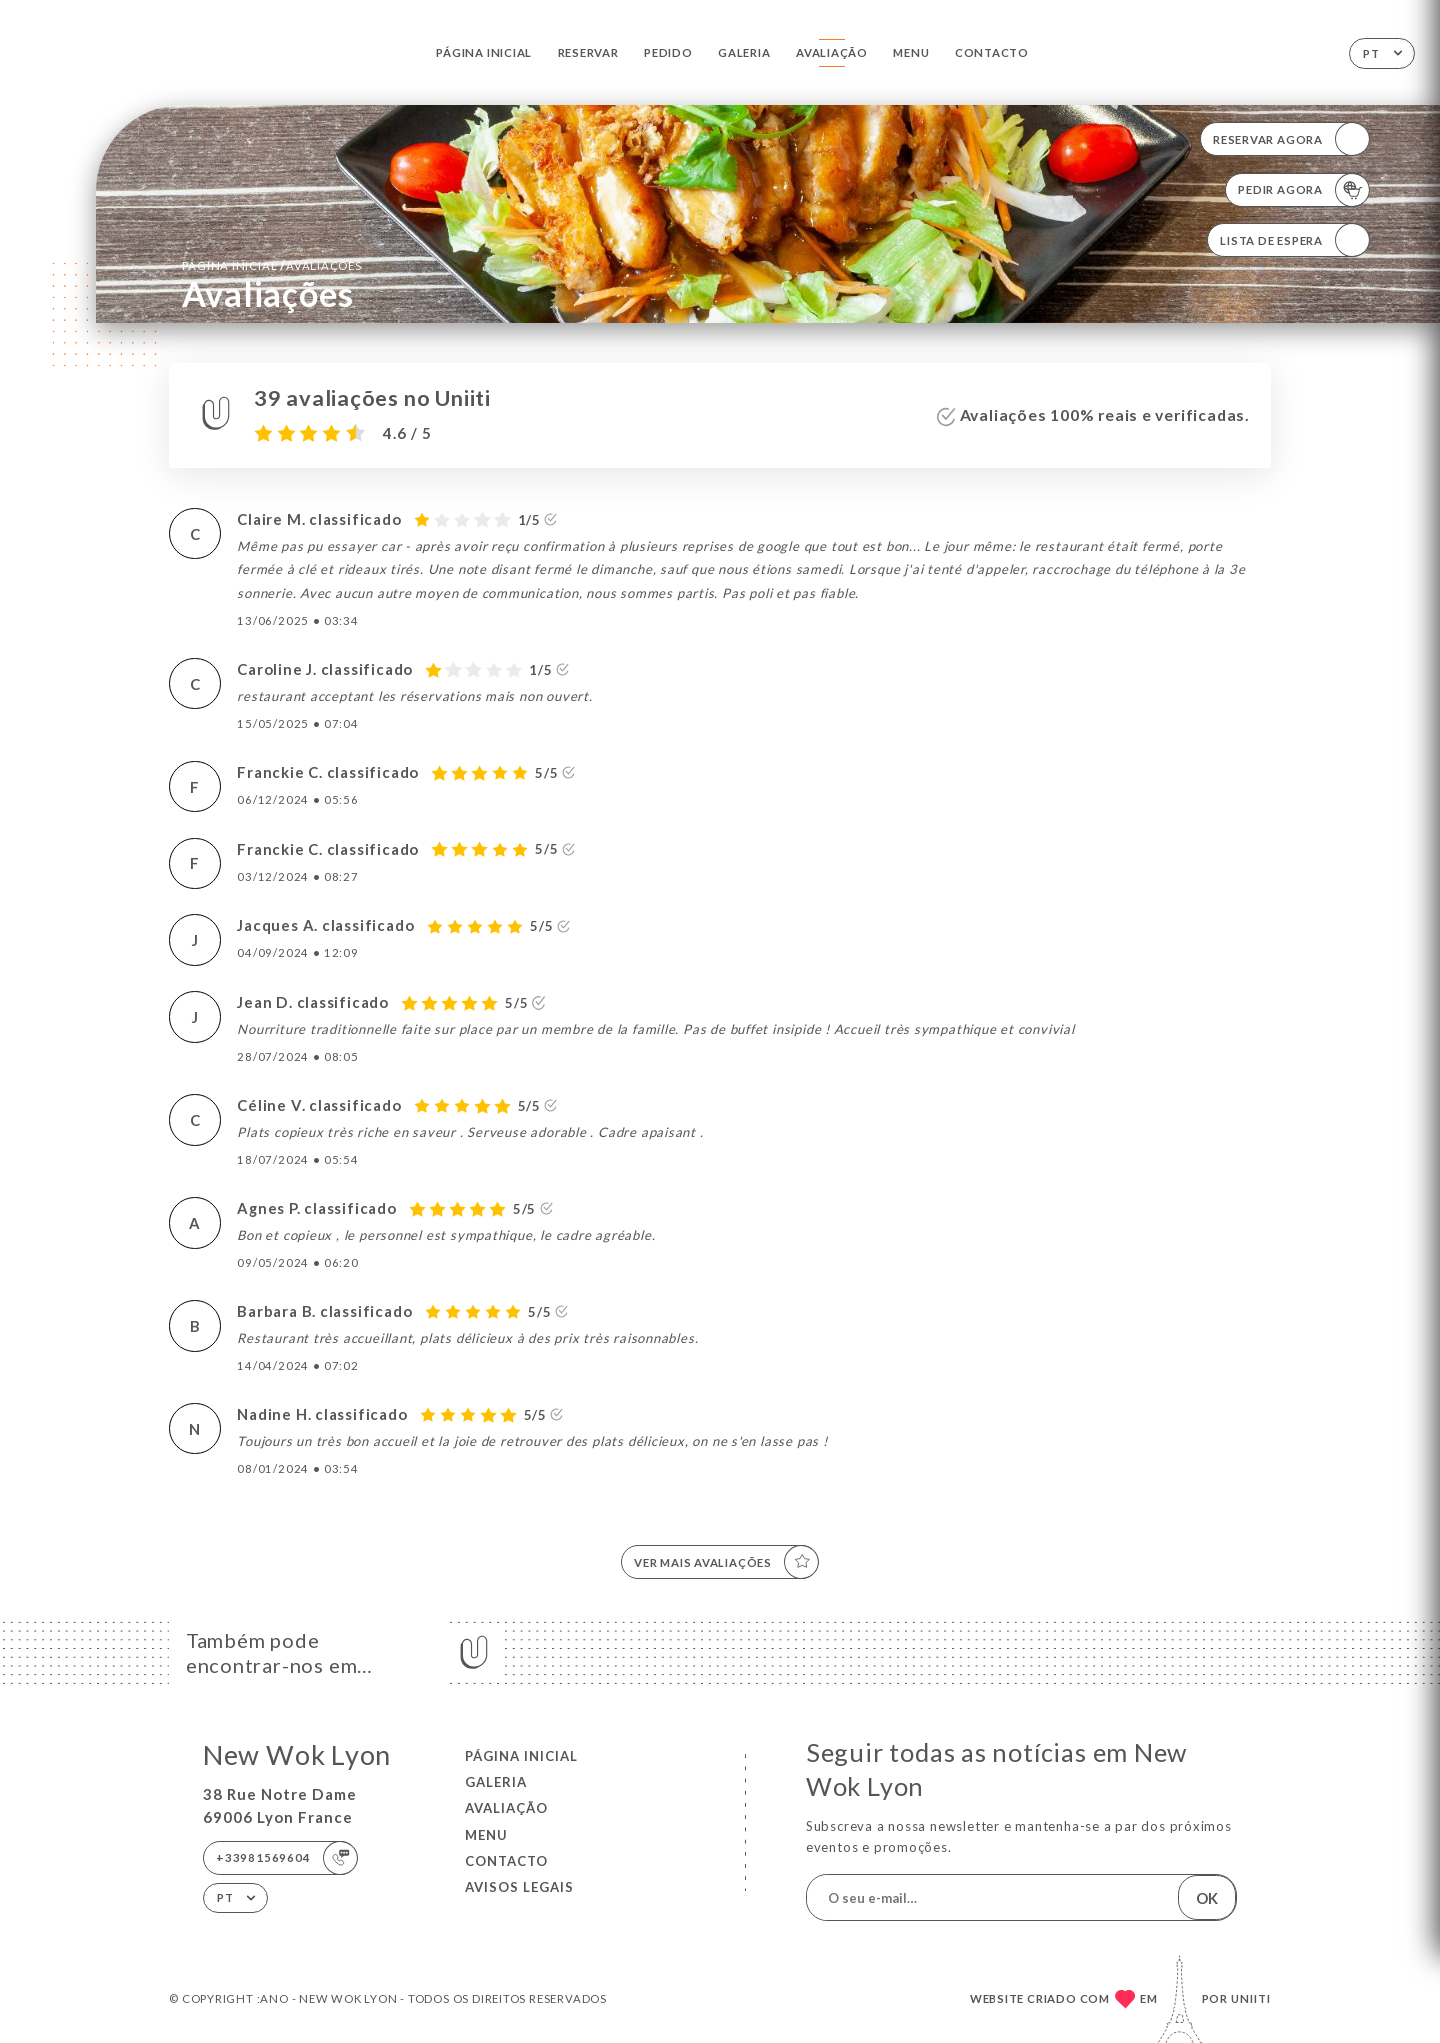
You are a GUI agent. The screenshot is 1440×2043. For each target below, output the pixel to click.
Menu (911, 52)
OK (1207, 1898)
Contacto (992, 52)
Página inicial (484, 52)
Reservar (588, 52)
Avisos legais (519, 1887)
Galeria (744, 52)
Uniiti (1251, 1998)
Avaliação (832, 52)
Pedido (668, 52)
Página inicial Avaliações (271, 265)
